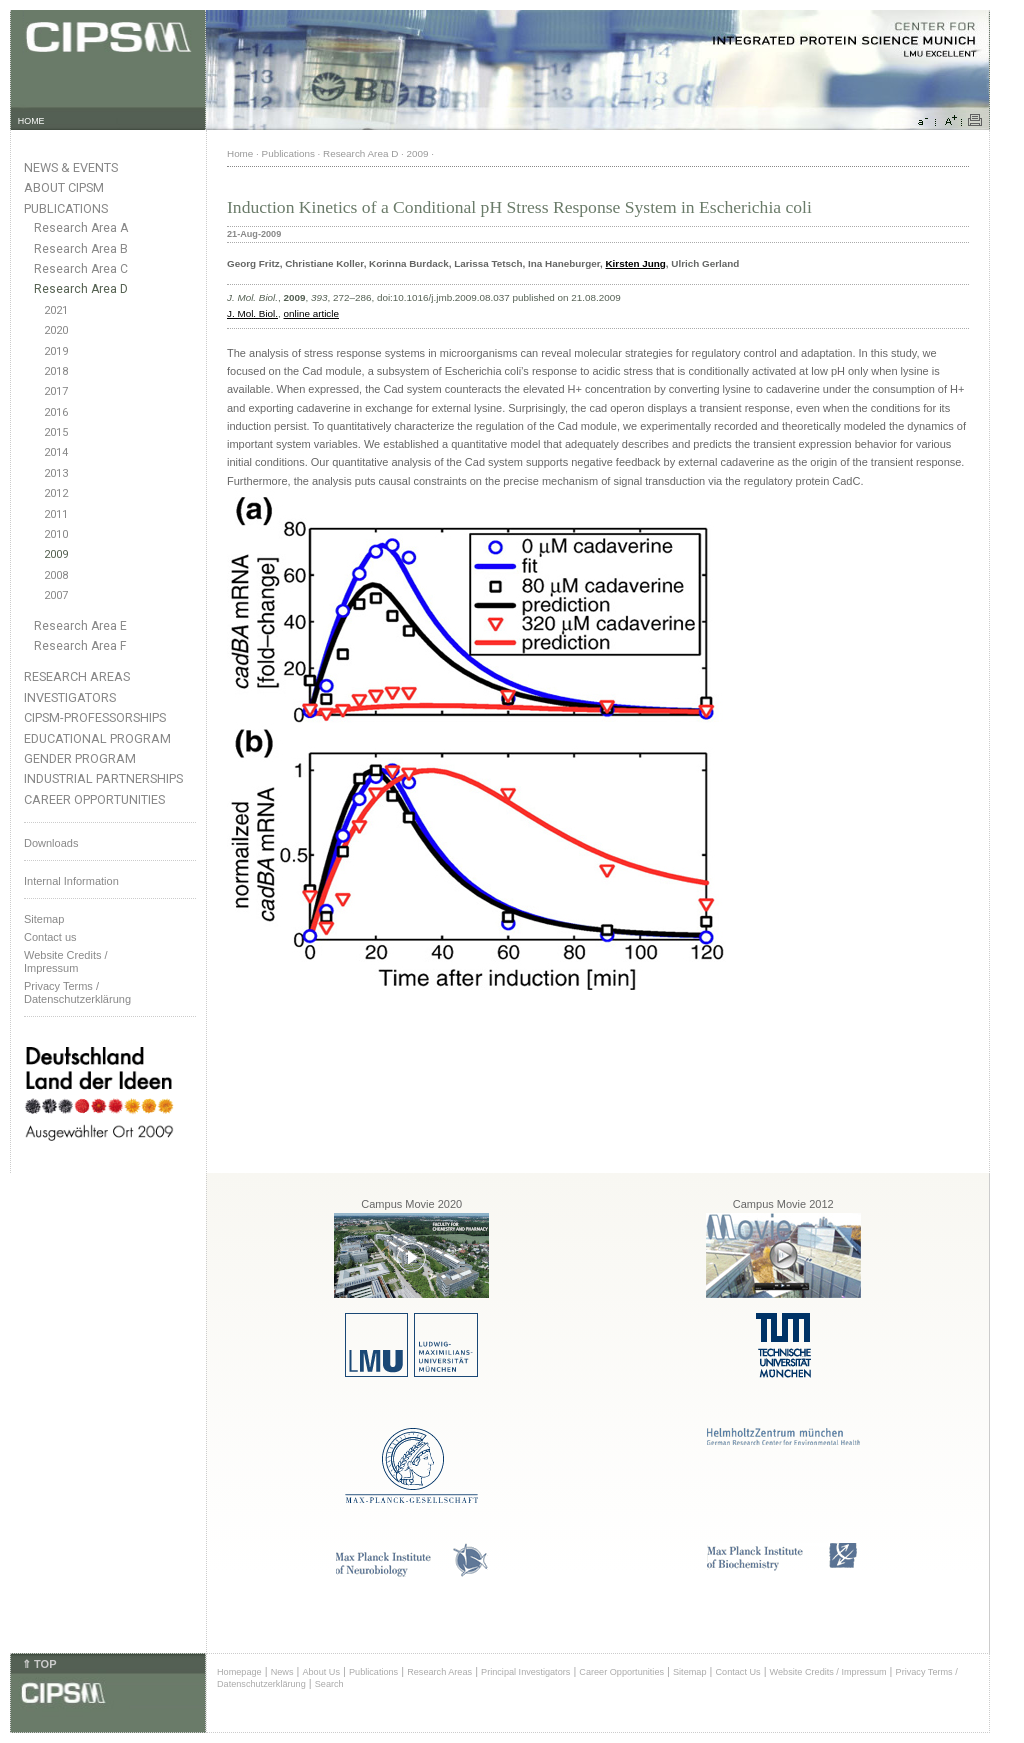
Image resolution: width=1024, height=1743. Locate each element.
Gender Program (80, 758)
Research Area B (81, 249)
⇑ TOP (39, 1664)
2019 (56, 351)
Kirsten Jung (635, 263)
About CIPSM (64, 187)
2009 (56, 554)
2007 (56, 595)
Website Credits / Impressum (828, 1672)
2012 (56, 493)
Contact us (50, 937)
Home (240, 153)
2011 (56, 514)
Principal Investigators (525, 1672)
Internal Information (71, 881)
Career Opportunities (94, 799)
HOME (31, 121)
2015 (56, 432)
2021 (56, 310)
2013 (56, 473)
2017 (56, 391)
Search (329, 1684)
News (282, 1672)
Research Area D (81, 289)
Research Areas (77, 676)
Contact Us (737, 1672)
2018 (56, 371)
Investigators (70, 697)
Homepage (239, 1672)
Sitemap (44, 919)
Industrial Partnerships (103, 778)
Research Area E (80, 626)
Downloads (51, 843)
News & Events (71, 167)
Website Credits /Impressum (66, 961)
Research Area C (81, 269)
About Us (321, 1672)
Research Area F (80, 646)
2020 (56, 330)
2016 (56, 412)
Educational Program (97, 738)
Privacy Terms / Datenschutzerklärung (77, 992)
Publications (66, 208)
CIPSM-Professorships (95, 717)
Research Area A (81, 228)
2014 (56, 452)
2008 (56, 575)
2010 (56, 534)
